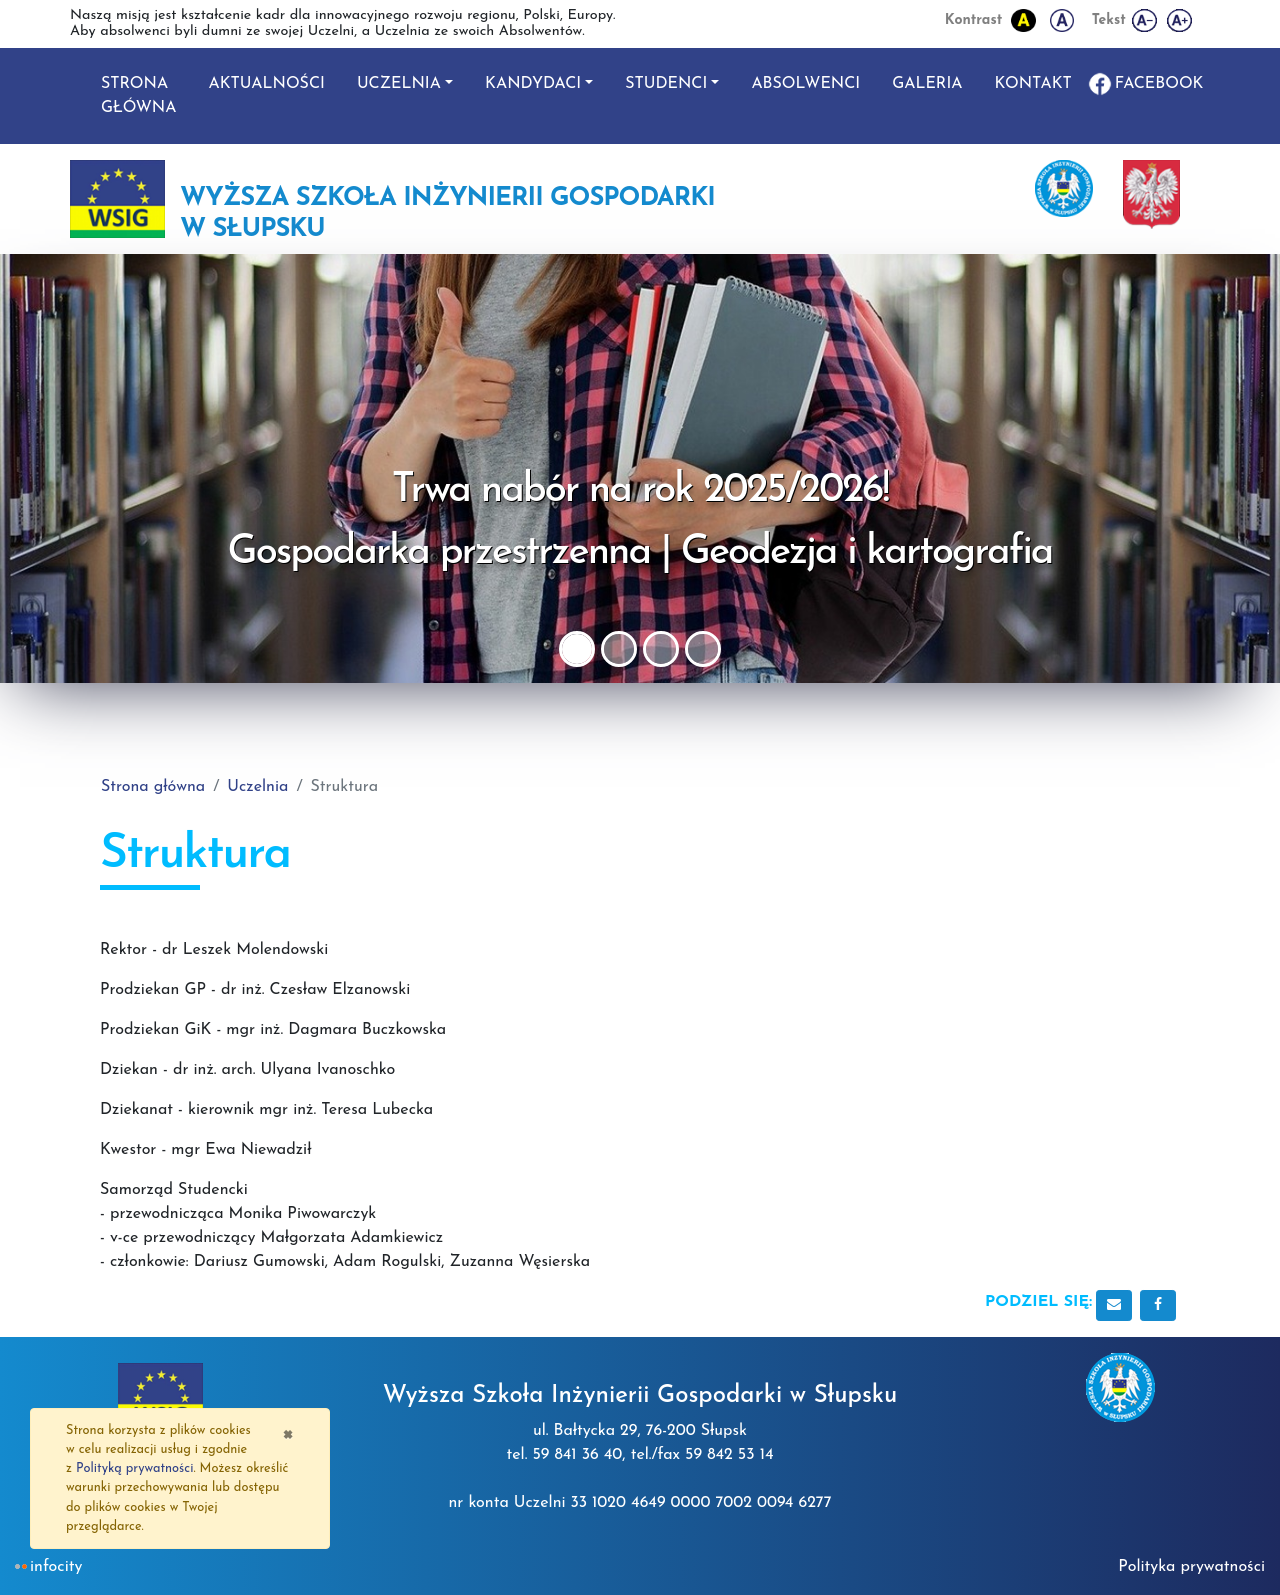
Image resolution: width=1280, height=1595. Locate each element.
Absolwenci (805, 84)
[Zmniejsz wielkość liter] (1146, 20)
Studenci (666, 84)
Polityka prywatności (1191, 1567)
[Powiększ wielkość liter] (1180, 20)
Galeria (927, 84)
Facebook (1159, 84)
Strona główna (138, 96)
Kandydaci (533, 84)
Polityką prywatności (134, 1468)
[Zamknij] (287, 1433)
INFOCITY (56, 1567)
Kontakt (1033, 84)
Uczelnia (399, 84)
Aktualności (266, 84)
